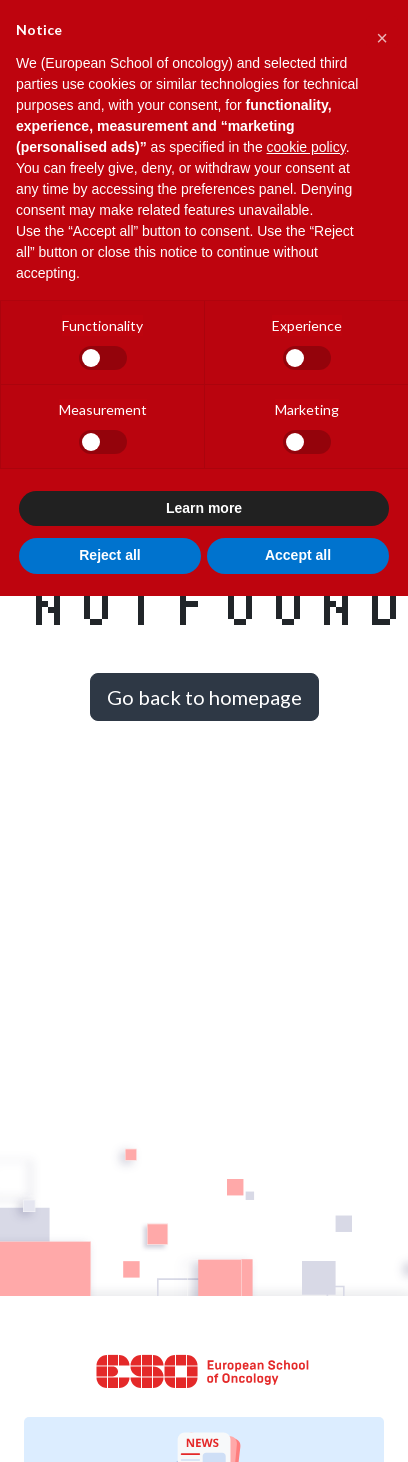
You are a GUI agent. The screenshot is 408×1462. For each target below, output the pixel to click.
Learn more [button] (204, 508)
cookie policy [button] (306, 147)
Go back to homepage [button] (204, 697)
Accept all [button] (298, 555)
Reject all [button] (109, 555)
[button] (382, 32)
